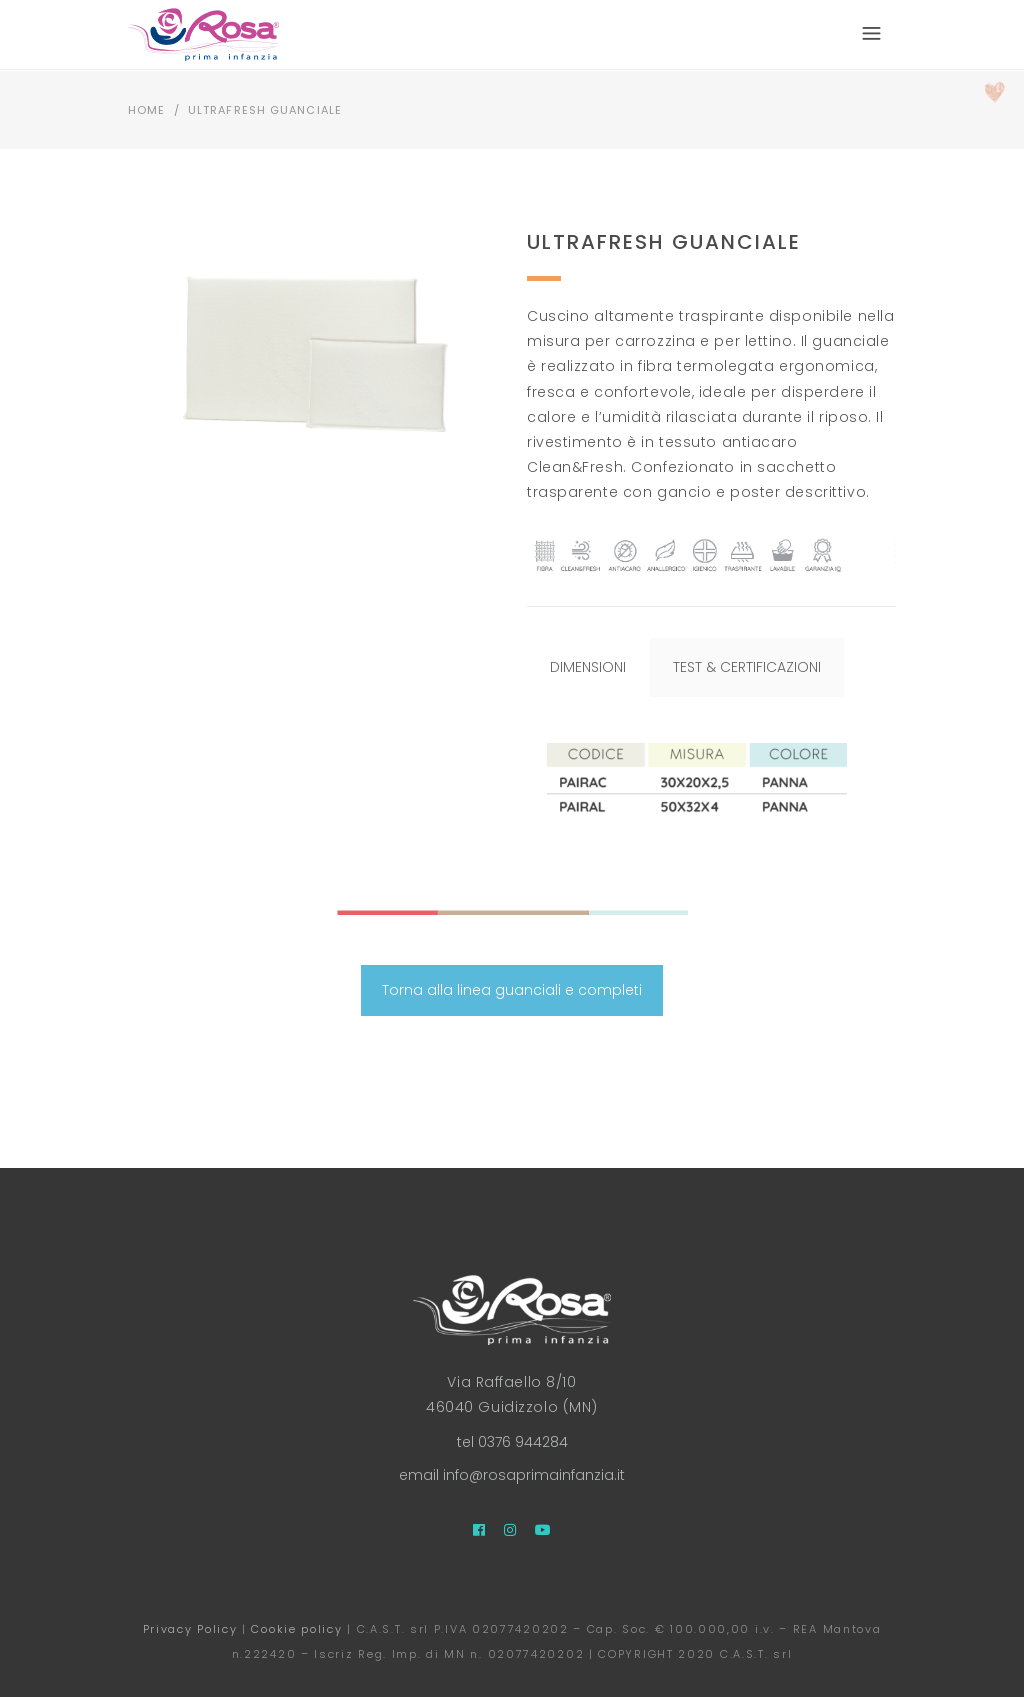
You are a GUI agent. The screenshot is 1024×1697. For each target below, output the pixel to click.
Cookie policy (296, 1629)
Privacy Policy (190, 1629)
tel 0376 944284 (512, 1442)
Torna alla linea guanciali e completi (512, 990)
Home (146, 110)
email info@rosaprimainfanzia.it (512, 1475)
